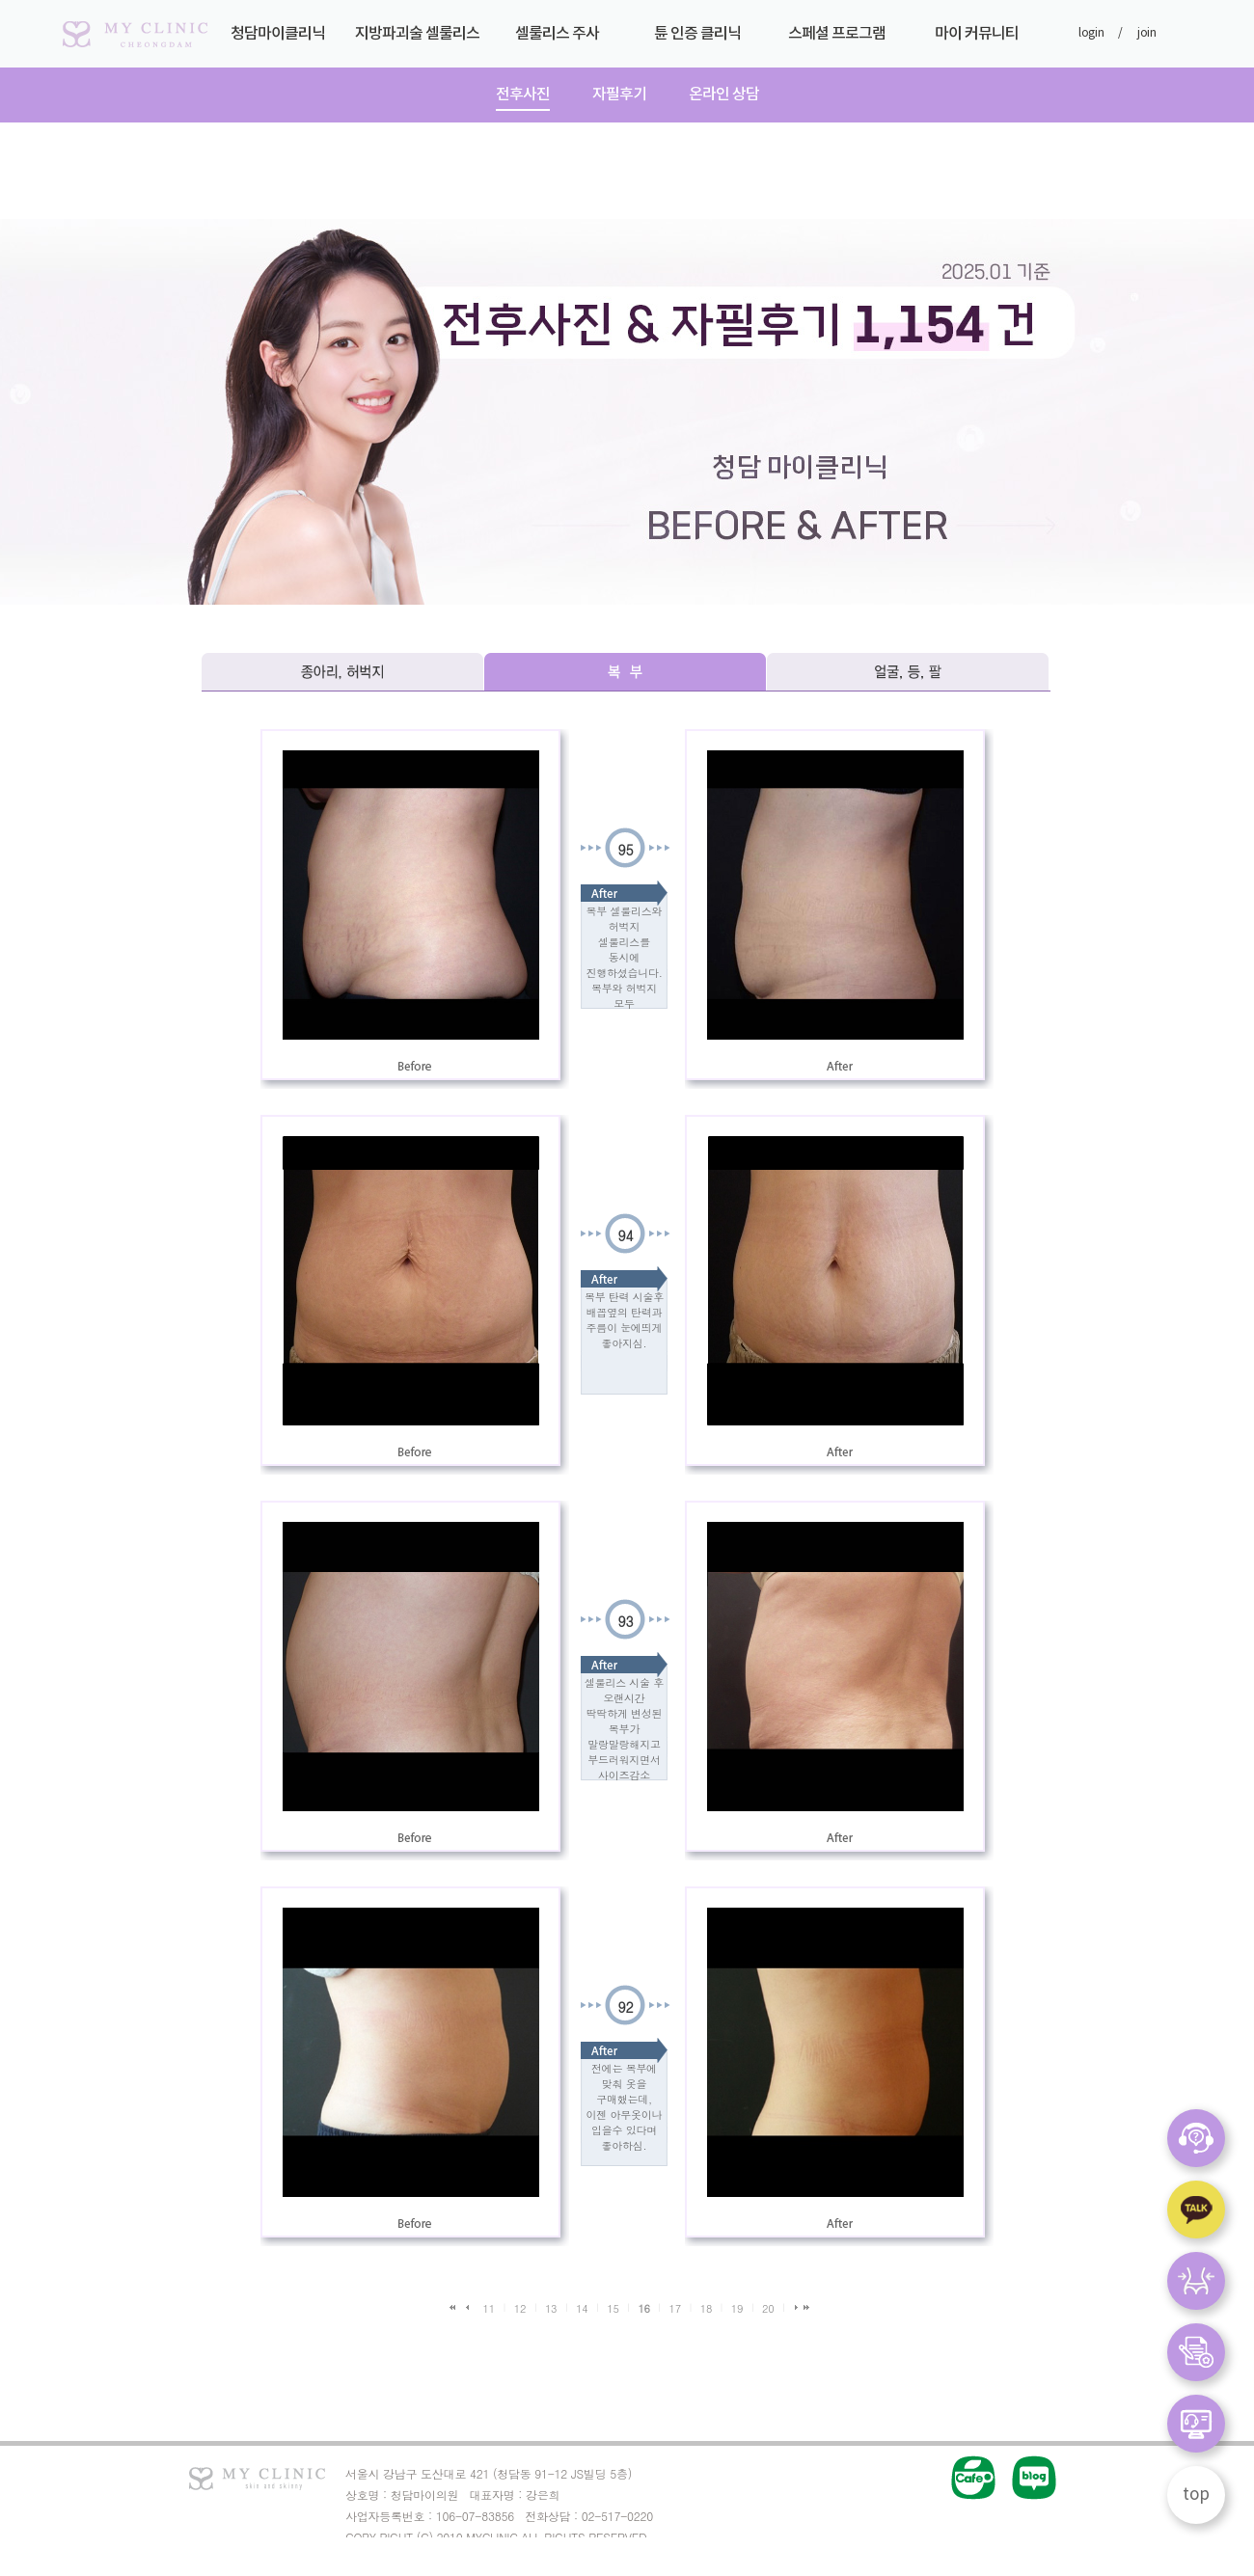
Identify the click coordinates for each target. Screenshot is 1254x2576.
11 (489, 2308)
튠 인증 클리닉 (697, 41)
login (1091, 33)
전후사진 (523, 94)
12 (520, 2308)
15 (612, 2308)
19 (737, 2308)
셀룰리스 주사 (557, 41)
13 (551, 2308)
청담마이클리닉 (277, 41)
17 (675, 2308)
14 (581, 2308)
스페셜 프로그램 (837, 41)
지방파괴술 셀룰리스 (417, 41)
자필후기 (619, 94)
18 (706, 2308)
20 (768, 2308)
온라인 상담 (724, 94)
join (1147, 33)
